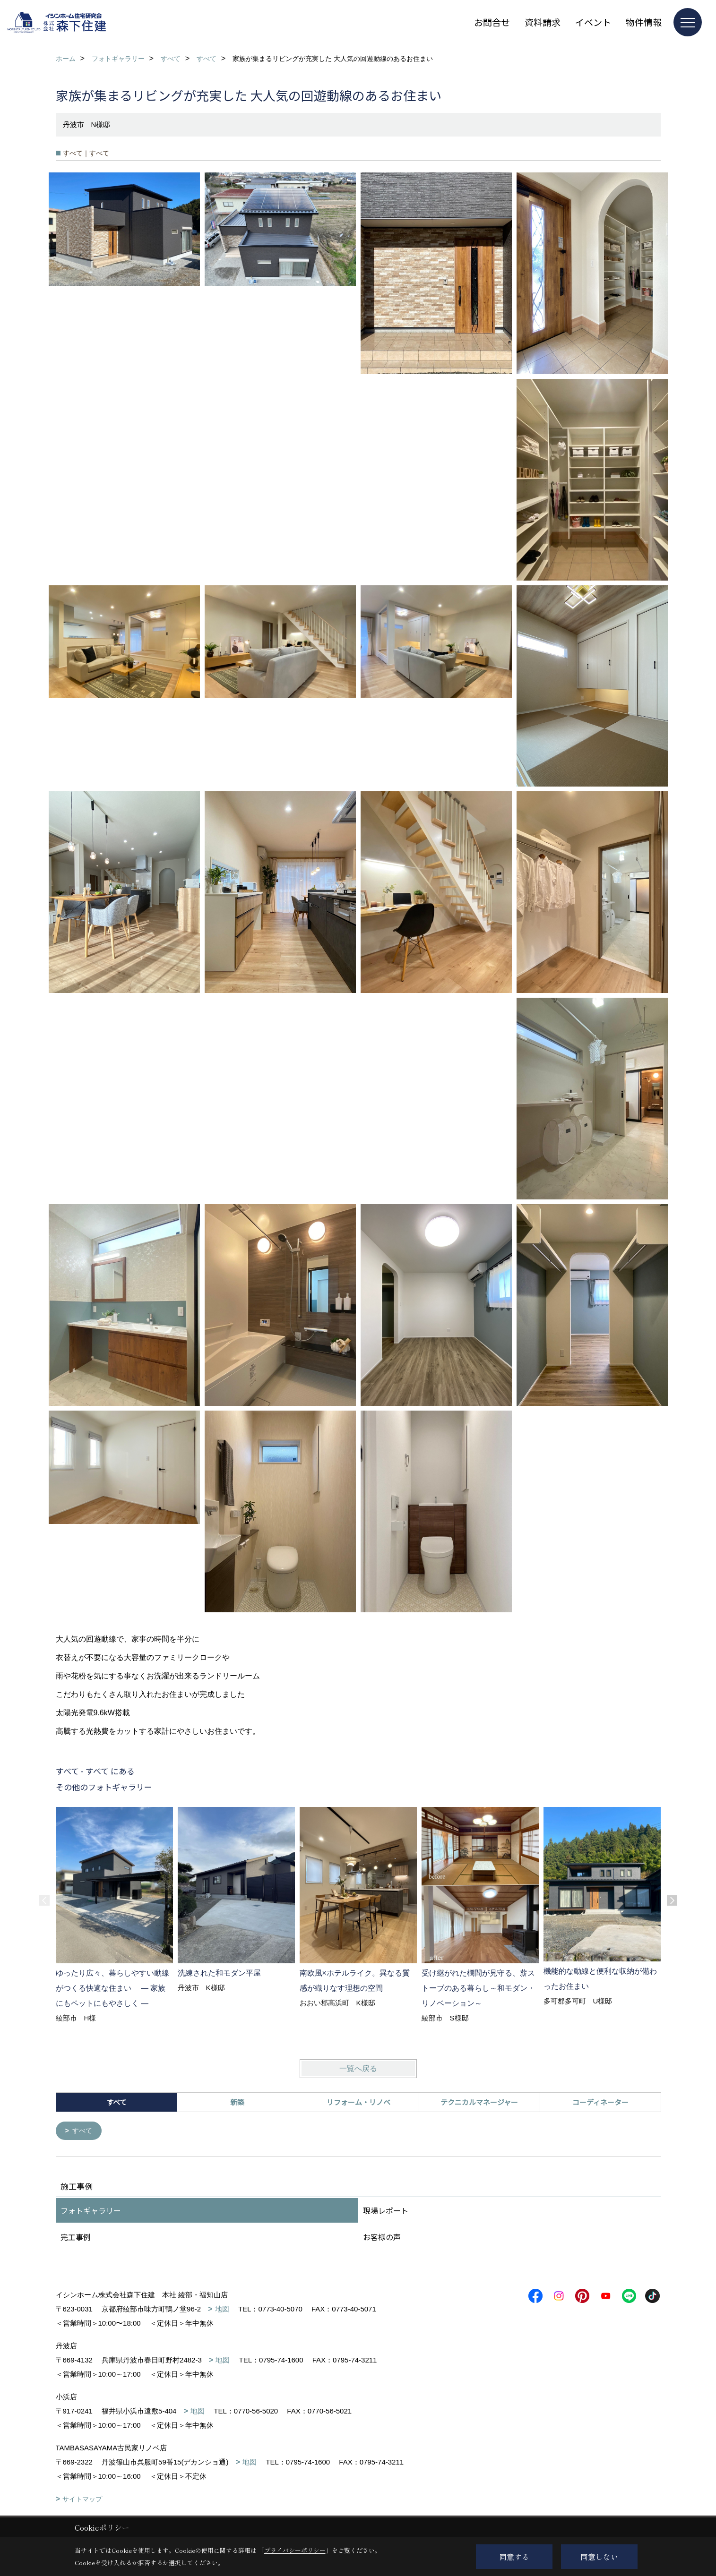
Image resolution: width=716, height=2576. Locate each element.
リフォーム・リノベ (358, 2102)
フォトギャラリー (90, 2211)
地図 (222, 2310)
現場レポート (385, 2211)
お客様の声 (382, 2237)
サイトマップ (82, 2500)
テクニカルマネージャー (479, 2102)
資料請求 (543, 22)
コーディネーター (600, 2102)
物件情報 (644, 22)
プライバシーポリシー (295, 2550)
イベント (593, 22)
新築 (237, 2102)
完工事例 (75, 2237)
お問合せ (492, 22)
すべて (83, 2131)
